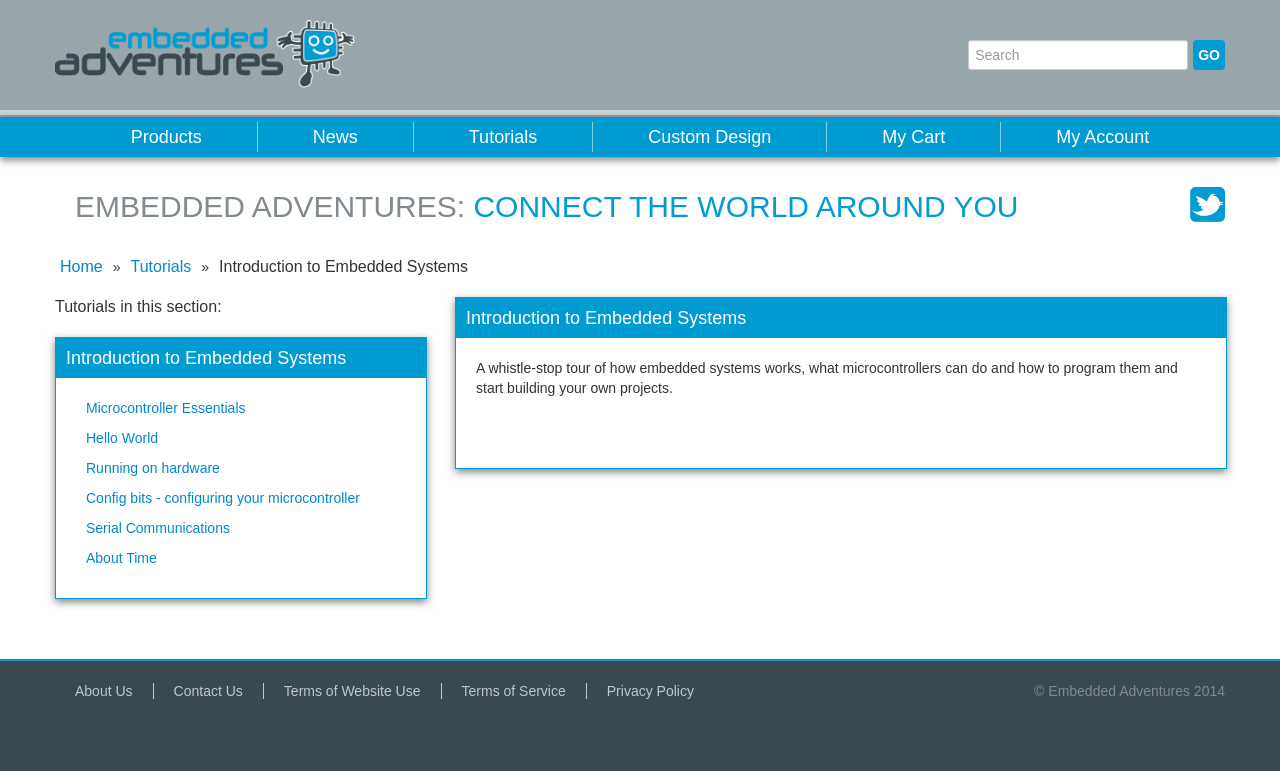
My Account (1102, 137)
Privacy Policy (650, 691)
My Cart (913, 137)
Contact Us (208, 691)
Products (166, 137)
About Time (121, 558)
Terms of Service (514, 691)
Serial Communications (158, 528)
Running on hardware (153, 468)
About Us (104, 691)
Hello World (122, 438)
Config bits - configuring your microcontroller (223, 498)
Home (81, 266)
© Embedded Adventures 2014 (1129, 691)
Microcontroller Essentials (166, 408)
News (335, 137)
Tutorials (503, 137)
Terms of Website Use (352, 691)
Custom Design (709, 137)
